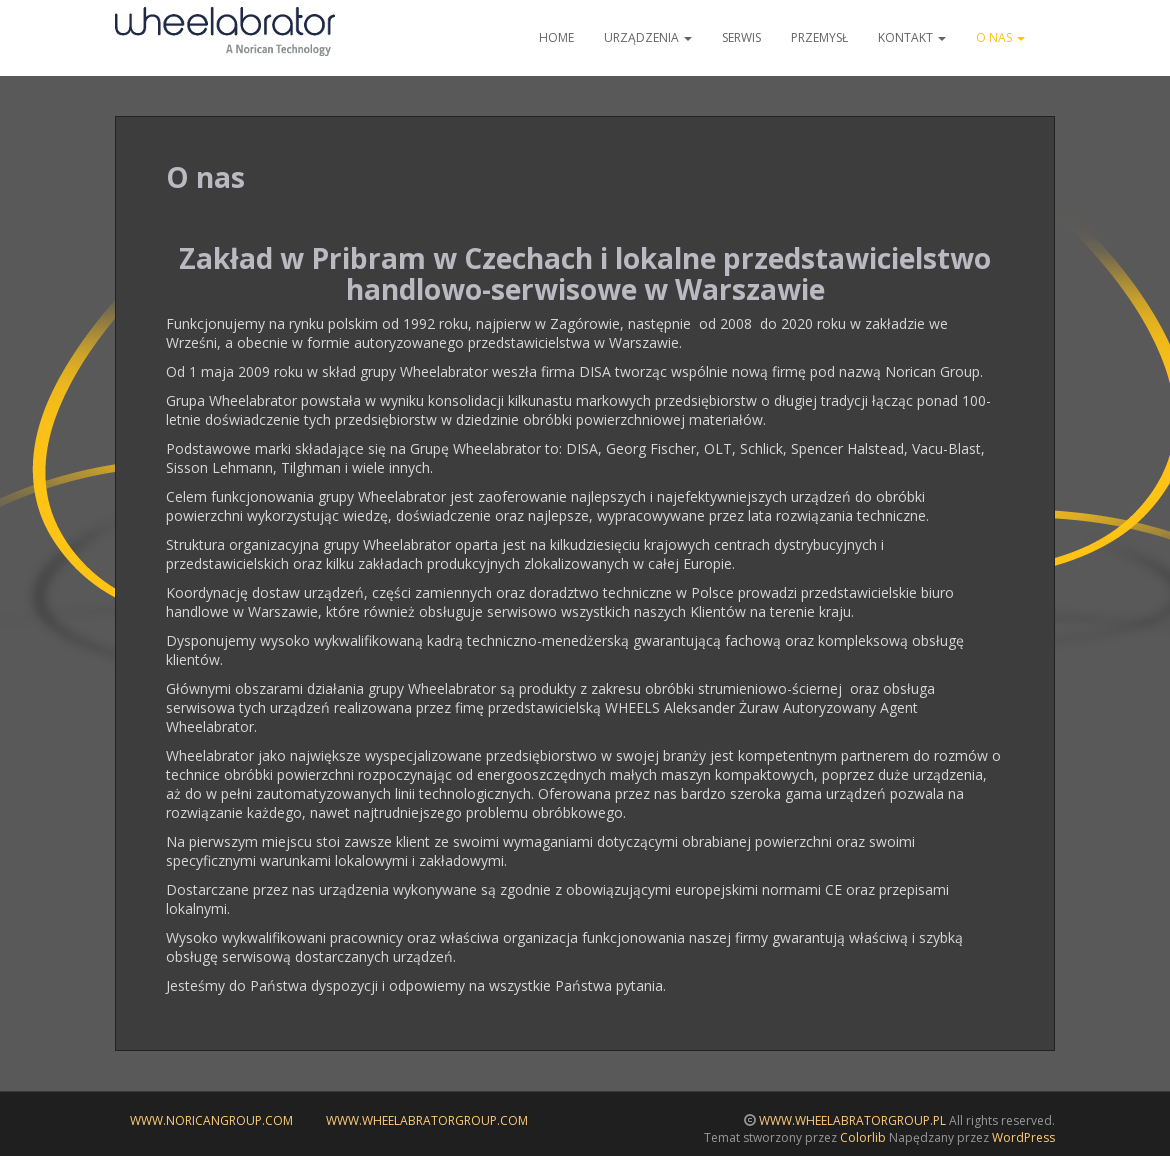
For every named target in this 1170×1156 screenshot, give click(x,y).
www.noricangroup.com (211, 1120)
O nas (1000, 37)
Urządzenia (648, 37)
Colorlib (863, 1137)
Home (556, 37)
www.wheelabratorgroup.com (427, 1120)
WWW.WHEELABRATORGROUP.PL (852, 1120)
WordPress (1023, 1137)
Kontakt (912, 37)
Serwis (741, 37)
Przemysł (819, 37)
